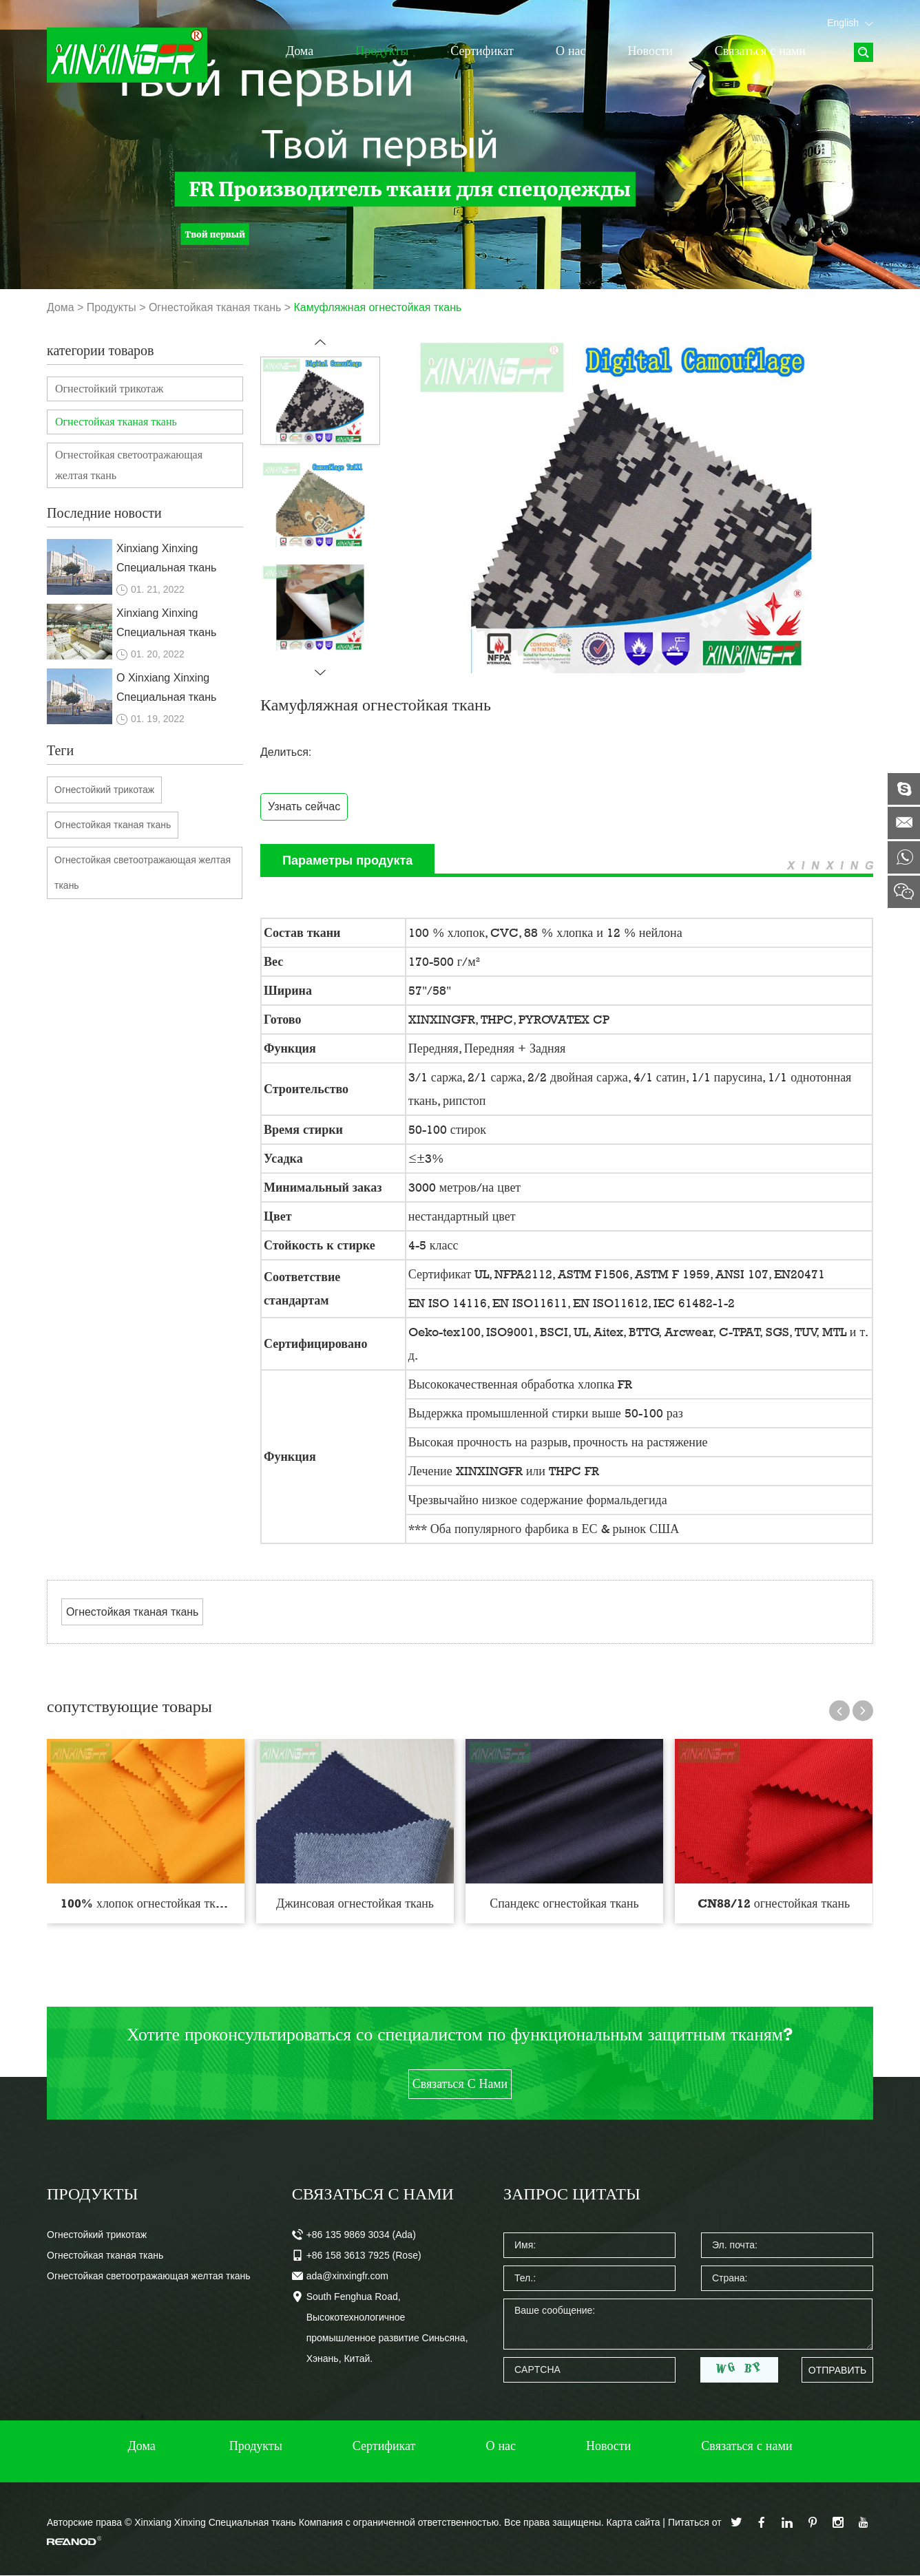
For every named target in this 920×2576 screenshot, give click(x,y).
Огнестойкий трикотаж (109, 388)
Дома (299, 51)
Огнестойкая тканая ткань (216, 307)
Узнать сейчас (304, 806)
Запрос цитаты (571, 2194)
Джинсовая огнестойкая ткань (355, 1903)
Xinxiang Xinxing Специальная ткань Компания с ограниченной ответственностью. (166, 560)
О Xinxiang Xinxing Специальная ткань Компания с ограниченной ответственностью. (166, 689)
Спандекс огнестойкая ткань (564, 1903)
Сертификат (482, 51)
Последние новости (104, 512)
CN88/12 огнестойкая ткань (773, 1903)
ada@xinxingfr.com (347, 2276)
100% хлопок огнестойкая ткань (147, 1903)
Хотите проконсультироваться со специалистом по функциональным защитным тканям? (460, 2035)
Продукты (381, 51)
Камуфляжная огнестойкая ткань (379, 307)
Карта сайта (633, 2523)
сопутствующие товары (129, 1706)
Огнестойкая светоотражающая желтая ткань (128, 465)
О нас (571, 51)
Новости (650, 51)
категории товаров (100, 350)
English (850, 22)
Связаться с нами (760, 51)
